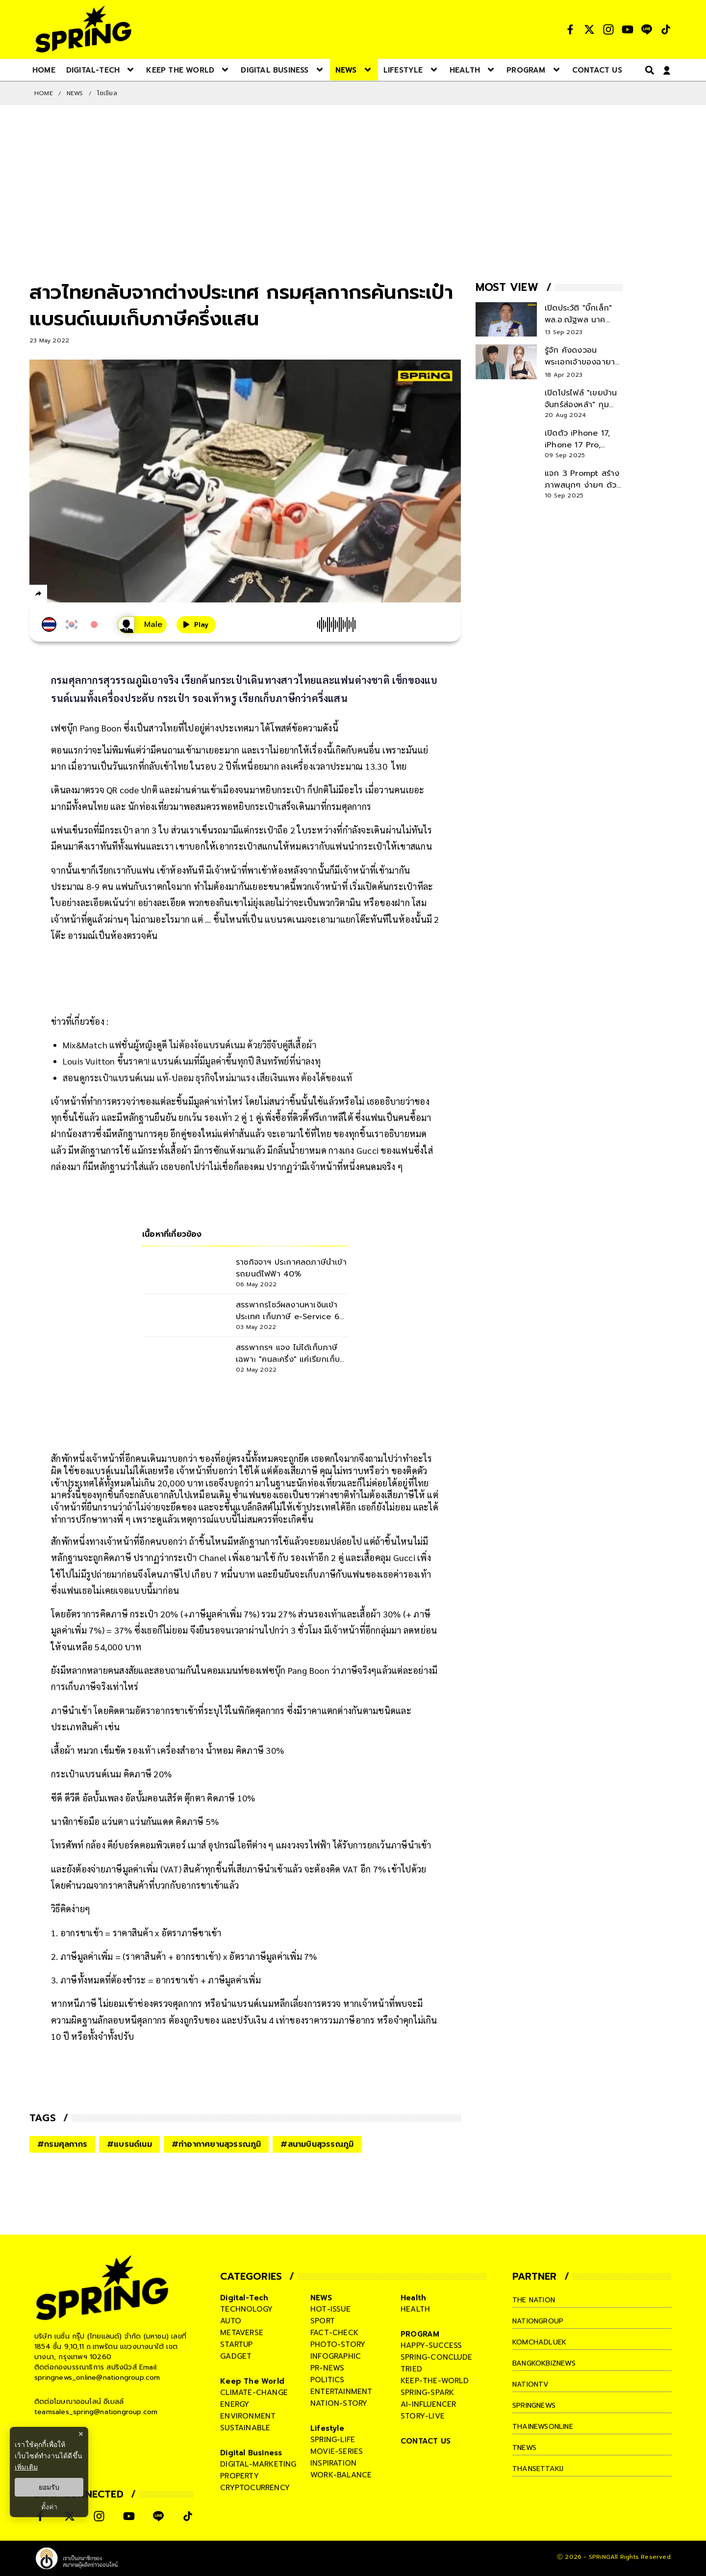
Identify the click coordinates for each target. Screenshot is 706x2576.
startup (236, 2344)
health (415, 2309)
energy (234, 2404)
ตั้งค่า (49, 2507)
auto (230, 2321)
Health (413, 2297)
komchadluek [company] (540, 2342)
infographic (335, 2356)
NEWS (75, 93)
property (239, 2476)
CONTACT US (426, 2441)
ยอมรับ (49, 2487)
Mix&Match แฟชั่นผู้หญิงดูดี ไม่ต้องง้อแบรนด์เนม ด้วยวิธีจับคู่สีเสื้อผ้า (189, 1044)
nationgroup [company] (539, 2321)
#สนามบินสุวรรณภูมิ (316, 2144)
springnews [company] (536, 2405)
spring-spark (427, 2392)
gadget (236, 2356)
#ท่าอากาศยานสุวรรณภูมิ (216, 2144)
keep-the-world (435, 2380)
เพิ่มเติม (26, 2467)
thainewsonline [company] (546, 2426)
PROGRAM (420, 2334)
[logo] (83, 29)
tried (411, 2369)
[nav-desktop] (43, 70)
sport (322, 2321)
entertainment (341, 2391)
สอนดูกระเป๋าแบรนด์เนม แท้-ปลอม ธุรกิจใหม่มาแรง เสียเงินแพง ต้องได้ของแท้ (207, 1077)
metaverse (241, 2332)
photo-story (337, 2344)
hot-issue (330, 2309)
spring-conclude (436, 2357)
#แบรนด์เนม (129, 2144)
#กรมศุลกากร (62, 2144)
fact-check (334, 2332)
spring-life (332, 2439)
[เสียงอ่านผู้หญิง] (131, 624)
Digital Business (251, 2452)
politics (327, 2379)
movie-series (336, 2451)
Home (43, 93)
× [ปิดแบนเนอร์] (80, 2434)
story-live (423, 2416)
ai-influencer (428, 2404)
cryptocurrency (255, 2487)
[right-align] (647, 70)
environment (248, 2416)
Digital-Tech (244, 2297)
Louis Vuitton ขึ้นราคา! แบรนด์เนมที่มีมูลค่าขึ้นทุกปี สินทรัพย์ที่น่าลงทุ (192, 1061)
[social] (570, 29)
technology (246, 2309)
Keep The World (252, 2381)
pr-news (327, 2368)
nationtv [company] (532, 2384)
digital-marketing (258, 2464)
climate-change (254, 2392)
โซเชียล (107, 93)
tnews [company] (525, 2447)
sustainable (245, 2427)
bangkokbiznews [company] (547, 2363)
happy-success (431, 2345)
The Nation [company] (535, 2299)
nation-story (338, 2403)
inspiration (333, 2463)
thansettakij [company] (539, 2468)
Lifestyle (327, 2428)
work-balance (341, 2475)
